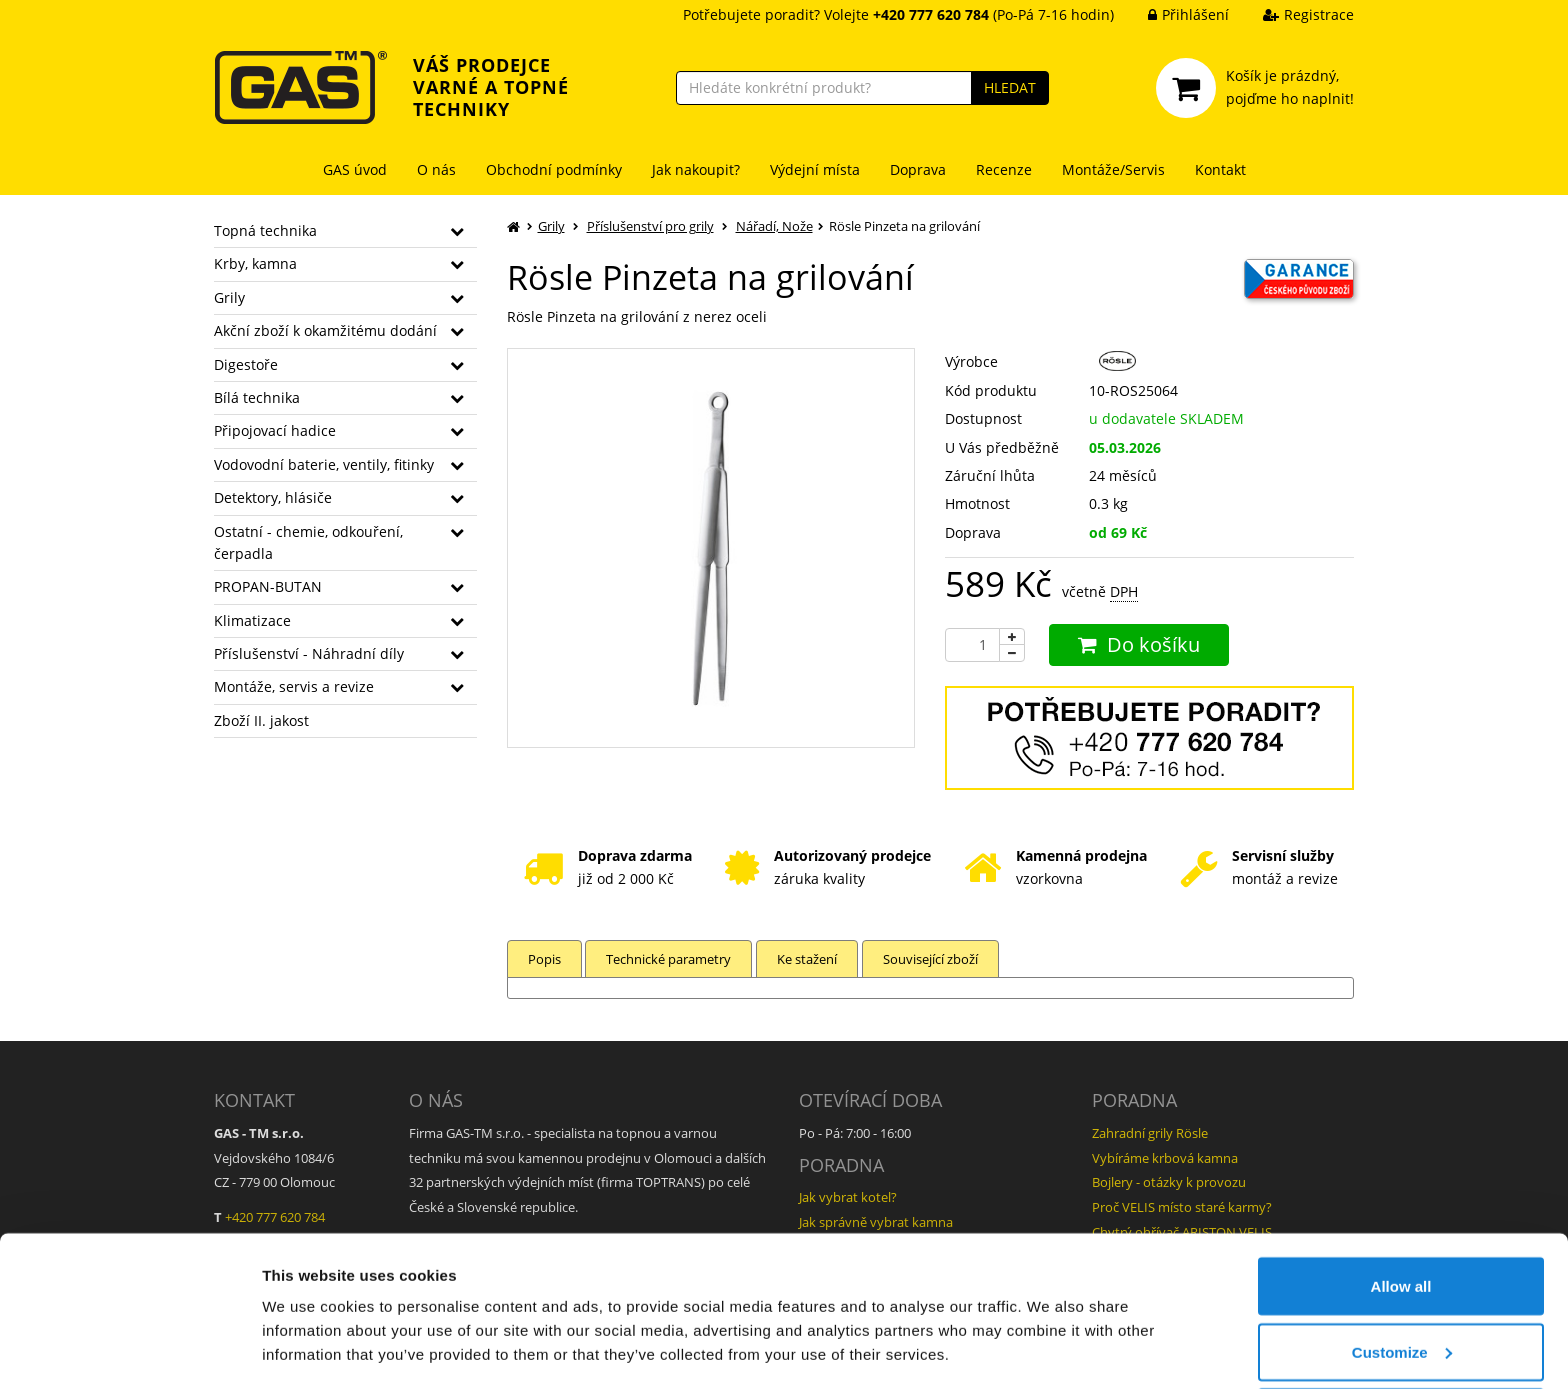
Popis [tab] (544, 959)
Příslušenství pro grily (650, 226)
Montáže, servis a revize (294, 686)
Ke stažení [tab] (810, 959)
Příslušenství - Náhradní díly (309, 653)
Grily (229, 297)
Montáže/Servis (1113, 169)
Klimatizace (252, 620)
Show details (308, 1327)
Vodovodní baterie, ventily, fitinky (324, 464)
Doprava (918, 169)
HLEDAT (1010, 87)
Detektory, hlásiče (273, 497)
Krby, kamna (255, 263)
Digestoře (246, 364)
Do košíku (1139, 644)
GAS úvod (355, 169)
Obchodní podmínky (554, 169)
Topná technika (265, 230)
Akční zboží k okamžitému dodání (325, 330)
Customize (1402, 1270)
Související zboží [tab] (934, 959)
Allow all (1401, 1204)
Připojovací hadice (275, 430)
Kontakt (1220, 169)
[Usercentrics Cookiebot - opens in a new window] (129, 1350)
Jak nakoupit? (696, 169)
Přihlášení (1173, 14)
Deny (1401, 1335)
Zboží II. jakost (261, 720)
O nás (436, 169)
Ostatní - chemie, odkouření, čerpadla (308, 542)
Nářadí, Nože (774, 226)
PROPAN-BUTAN (268, 586)
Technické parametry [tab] (670, 959)
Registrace (1293, 14)
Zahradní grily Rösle (1150, 1133)
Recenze (1004, 169)
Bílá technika (257, 397)
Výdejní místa (815, 169)
